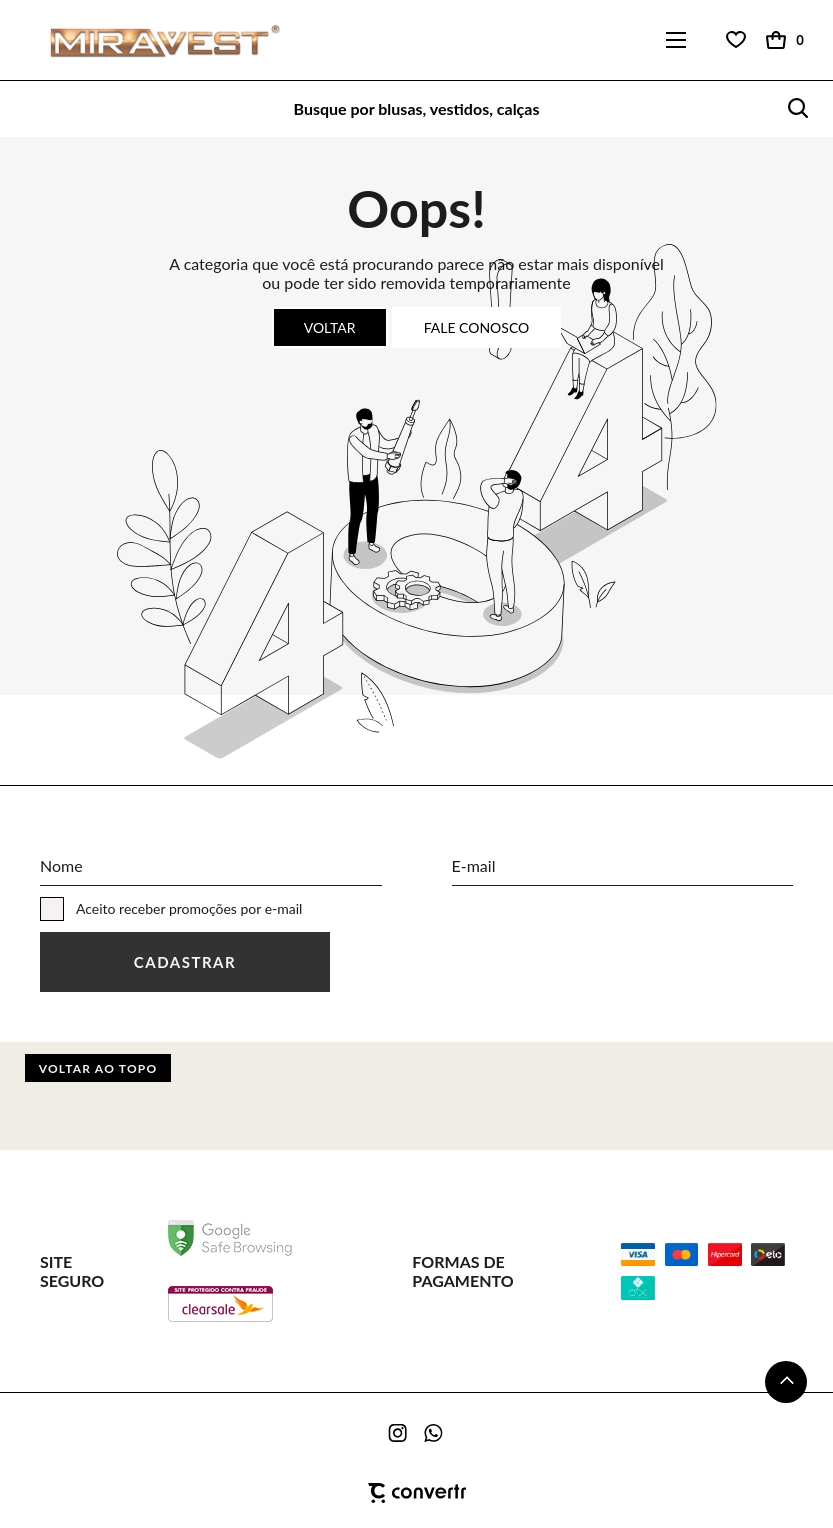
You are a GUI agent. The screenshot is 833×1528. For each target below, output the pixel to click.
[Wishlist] (736, 40)
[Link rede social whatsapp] (434, 1433)
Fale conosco (477, 327)
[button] (786, 1382)
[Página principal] (152, 40)
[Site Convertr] (416, 1493)
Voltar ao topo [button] (98, 1068)
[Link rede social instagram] (399, 1433)
